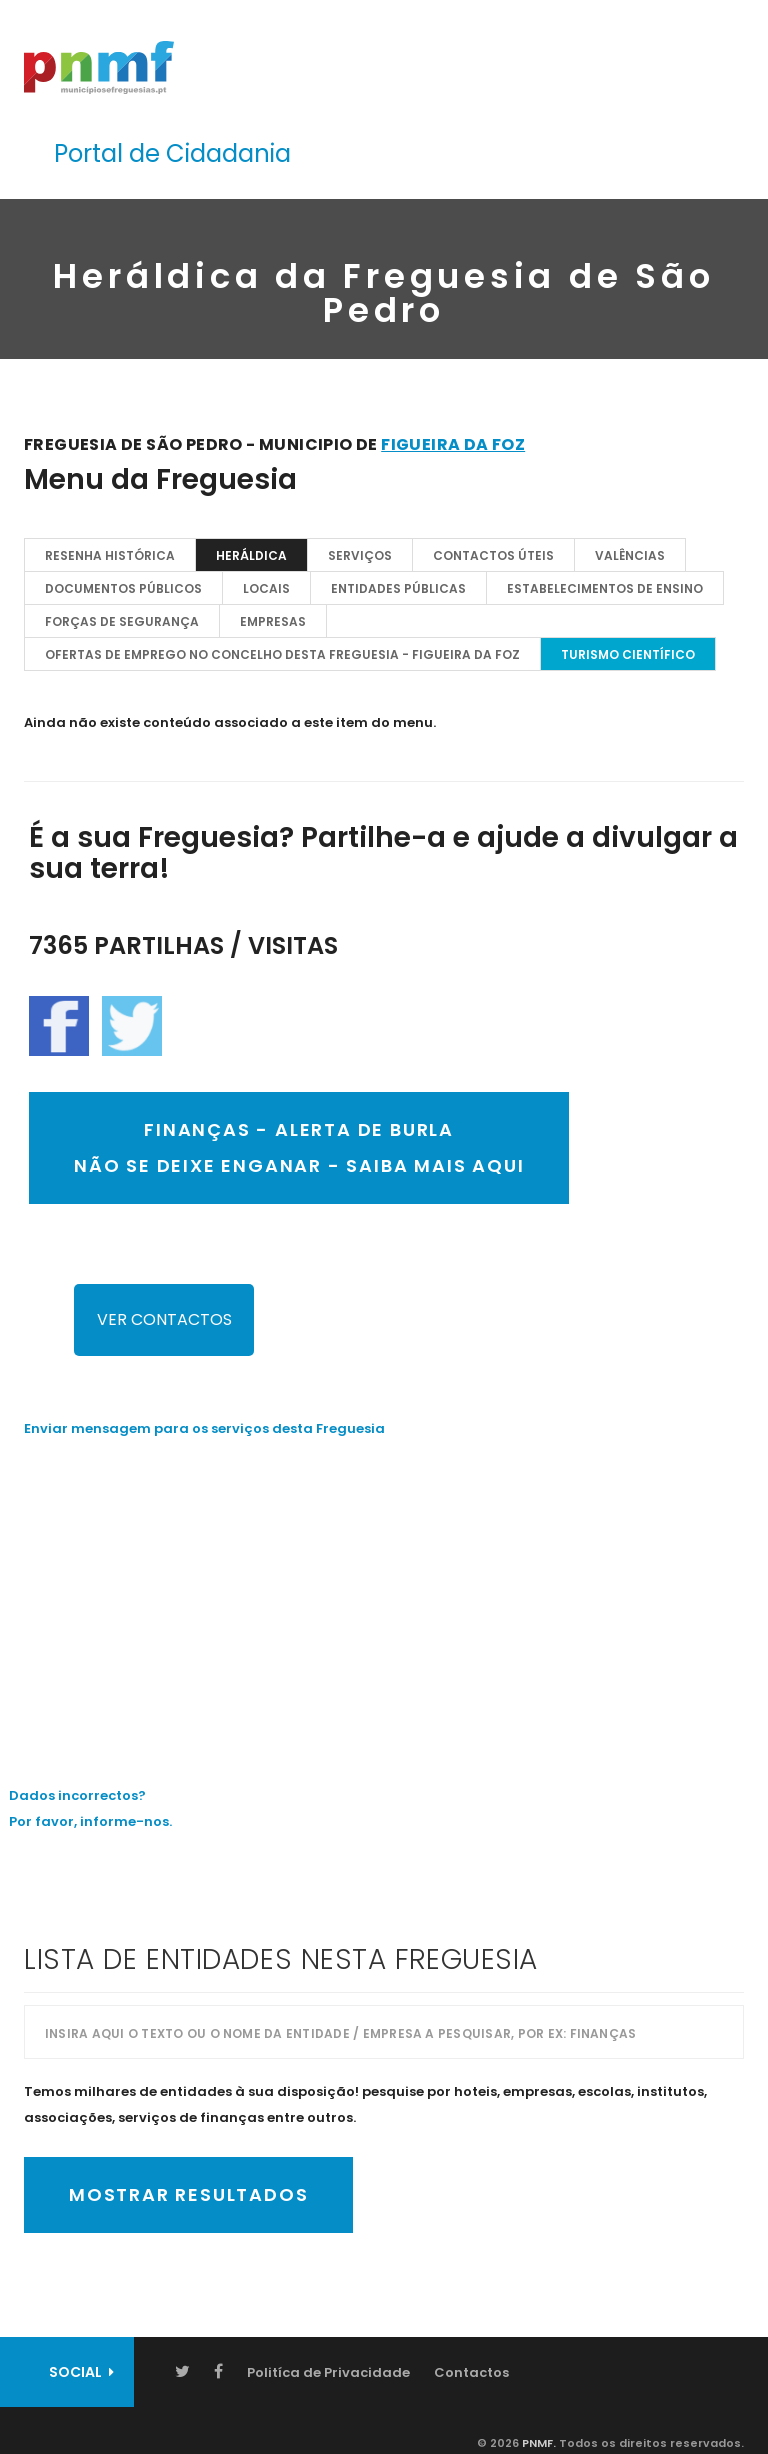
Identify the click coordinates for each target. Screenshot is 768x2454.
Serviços (360, 555)
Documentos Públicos (123, 588)
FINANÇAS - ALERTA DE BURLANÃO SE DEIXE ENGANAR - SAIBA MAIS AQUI (299, 1147)
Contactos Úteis (493, 555)
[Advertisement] (384, 1597)
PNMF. (537, 2443)
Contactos (471, 2372)
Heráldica (251, 555)
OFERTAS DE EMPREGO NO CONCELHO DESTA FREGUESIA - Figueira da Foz (282, 654)
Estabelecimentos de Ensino (605, 588)
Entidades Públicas (398, 588)
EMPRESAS (273, 621)
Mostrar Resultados (188, 2194)
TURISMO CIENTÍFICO (628, 654)
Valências (630, 555)
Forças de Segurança (122, 621)
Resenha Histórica (110, 555)
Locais (266, 588)
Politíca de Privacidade (328, 2372)
